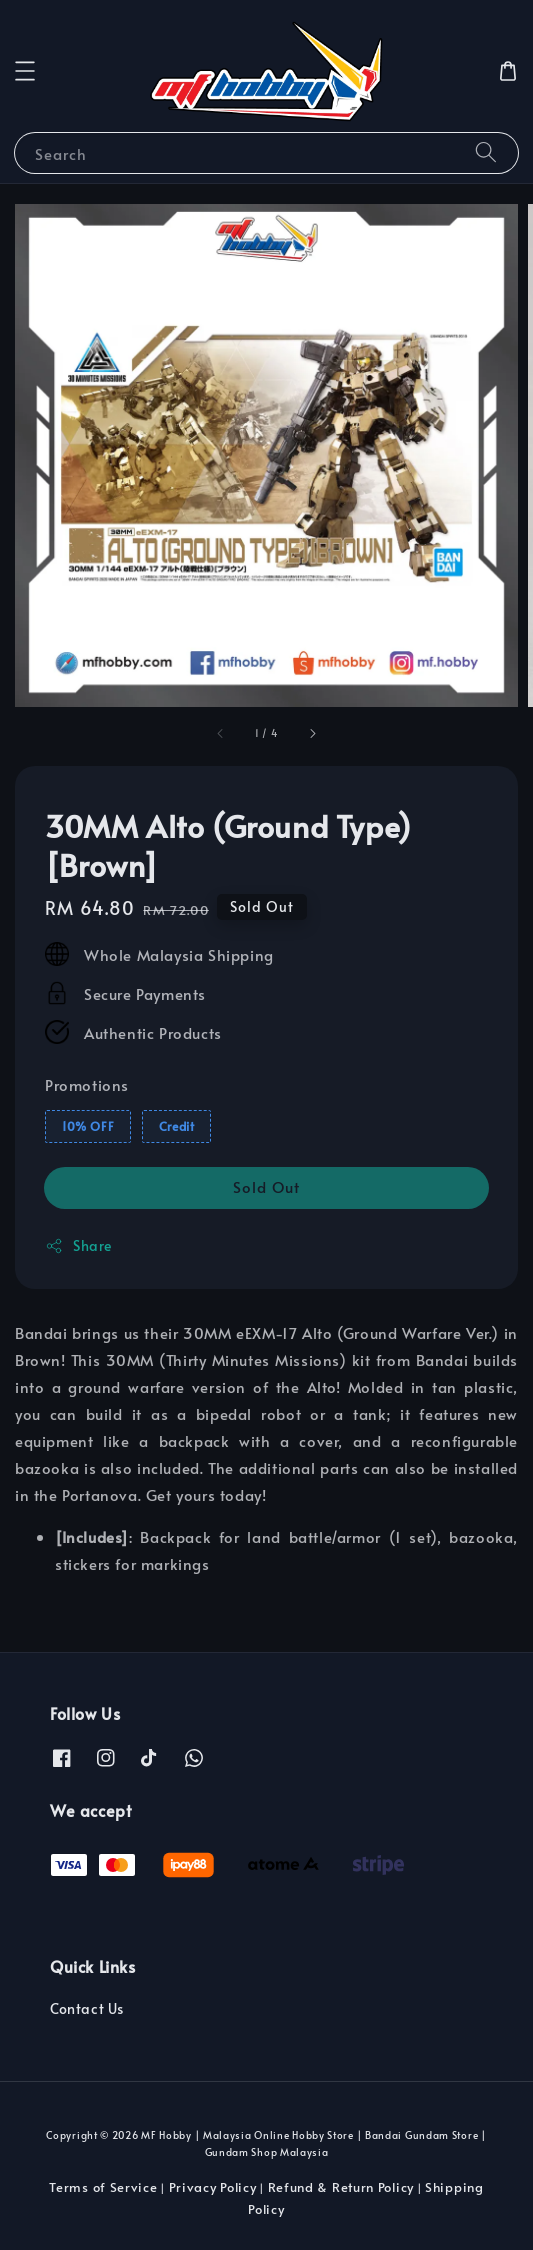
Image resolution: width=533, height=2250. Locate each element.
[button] (25, 71)
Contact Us (87, 2008)
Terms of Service (103, 2187)
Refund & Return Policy (341, 2187)
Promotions (87, 1084)
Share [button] (78, 1245)
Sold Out (266, 1186)
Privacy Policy (213, 2187)
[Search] (486, 152)
